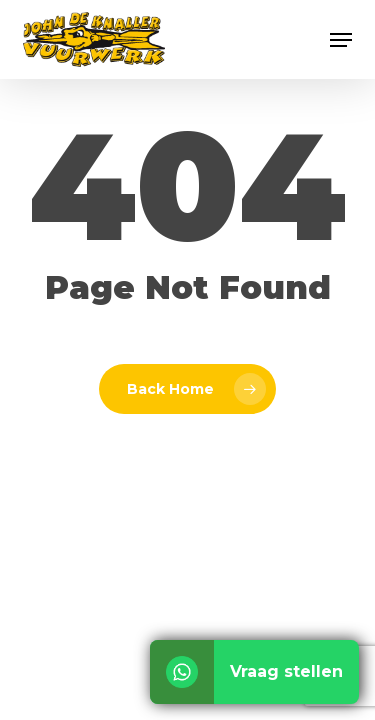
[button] (341, 40)
